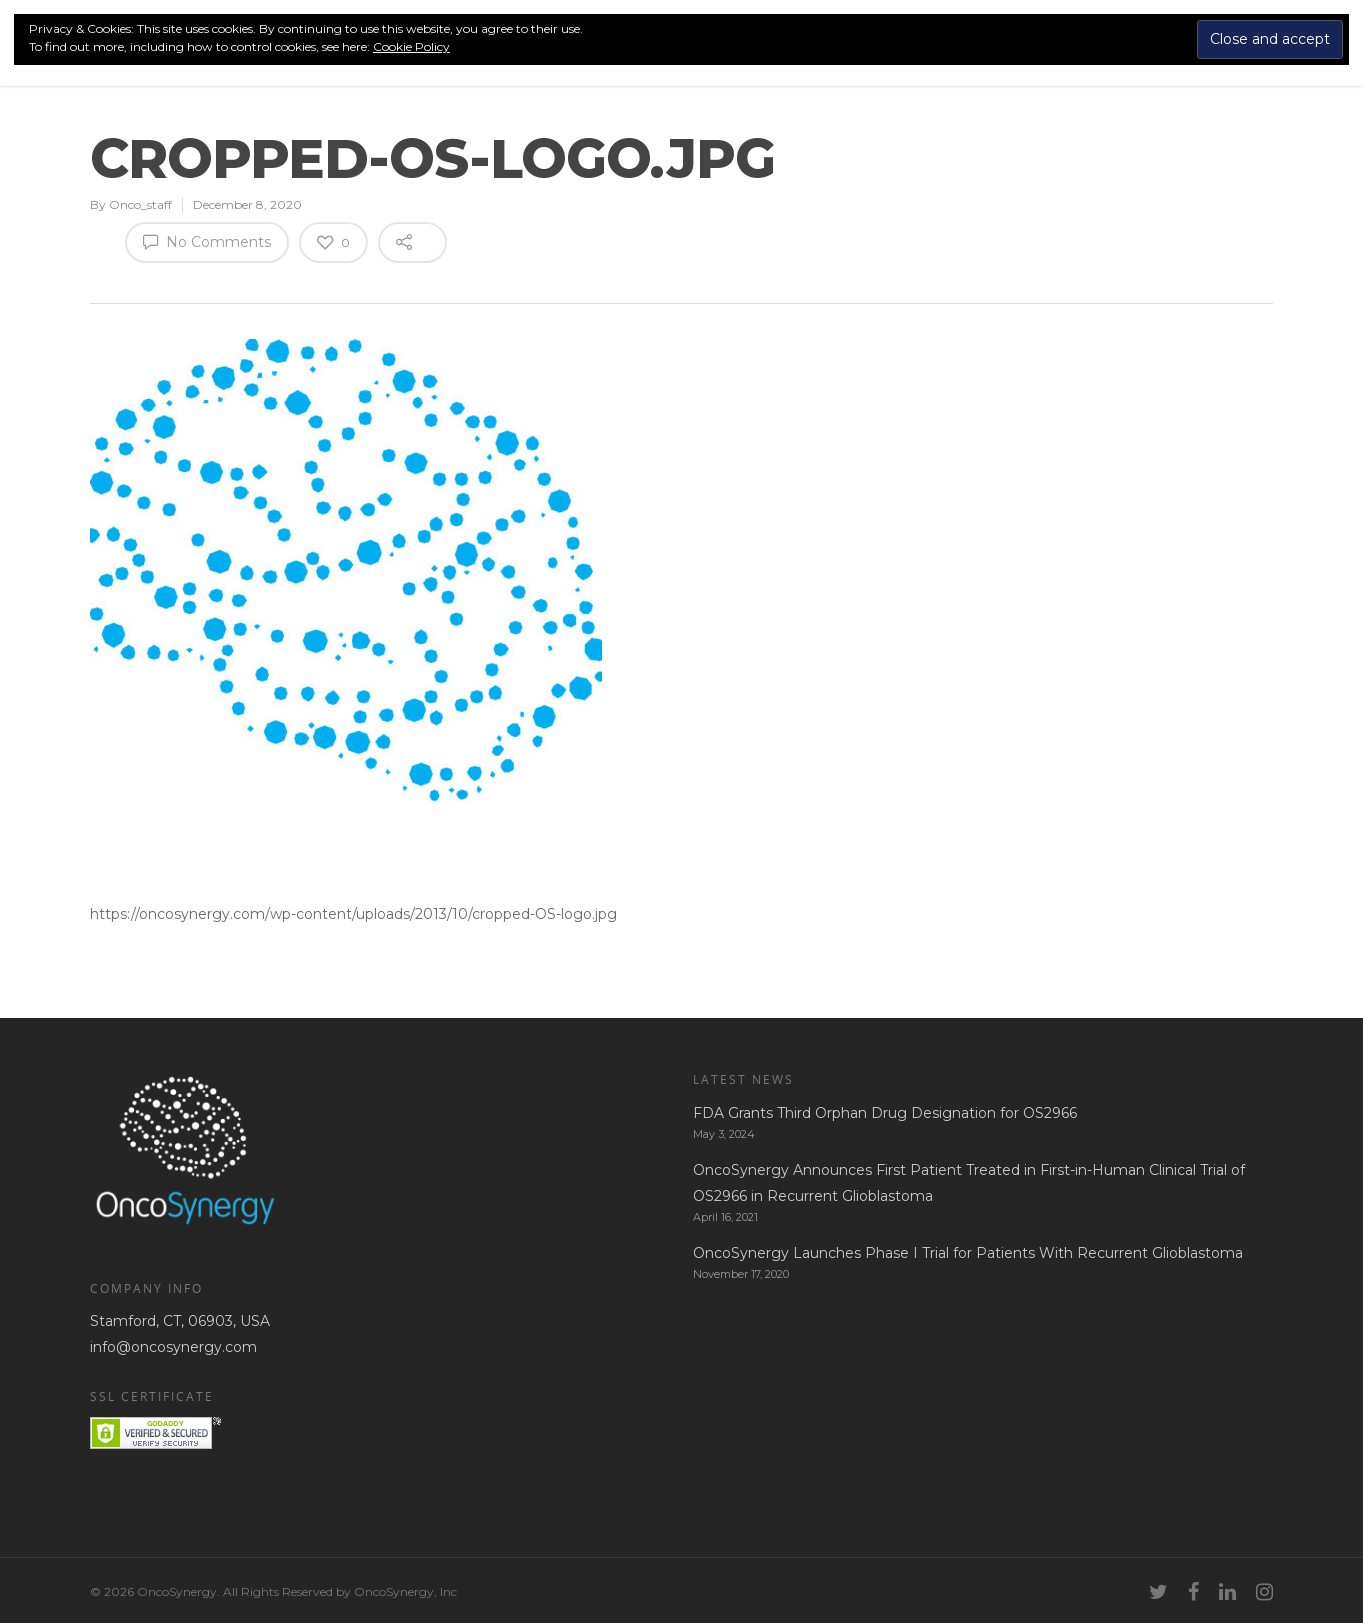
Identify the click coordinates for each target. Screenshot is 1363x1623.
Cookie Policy (411, 46)
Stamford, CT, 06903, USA (180, 1321)
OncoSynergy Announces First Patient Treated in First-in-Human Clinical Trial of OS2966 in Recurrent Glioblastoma (969, 1183)
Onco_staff (140, 204)
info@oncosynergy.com (173, 1347)
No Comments (207, 241)
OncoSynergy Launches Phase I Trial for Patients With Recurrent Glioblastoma (968, 1253)
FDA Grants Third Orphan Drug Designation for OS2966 (885, 1113)
